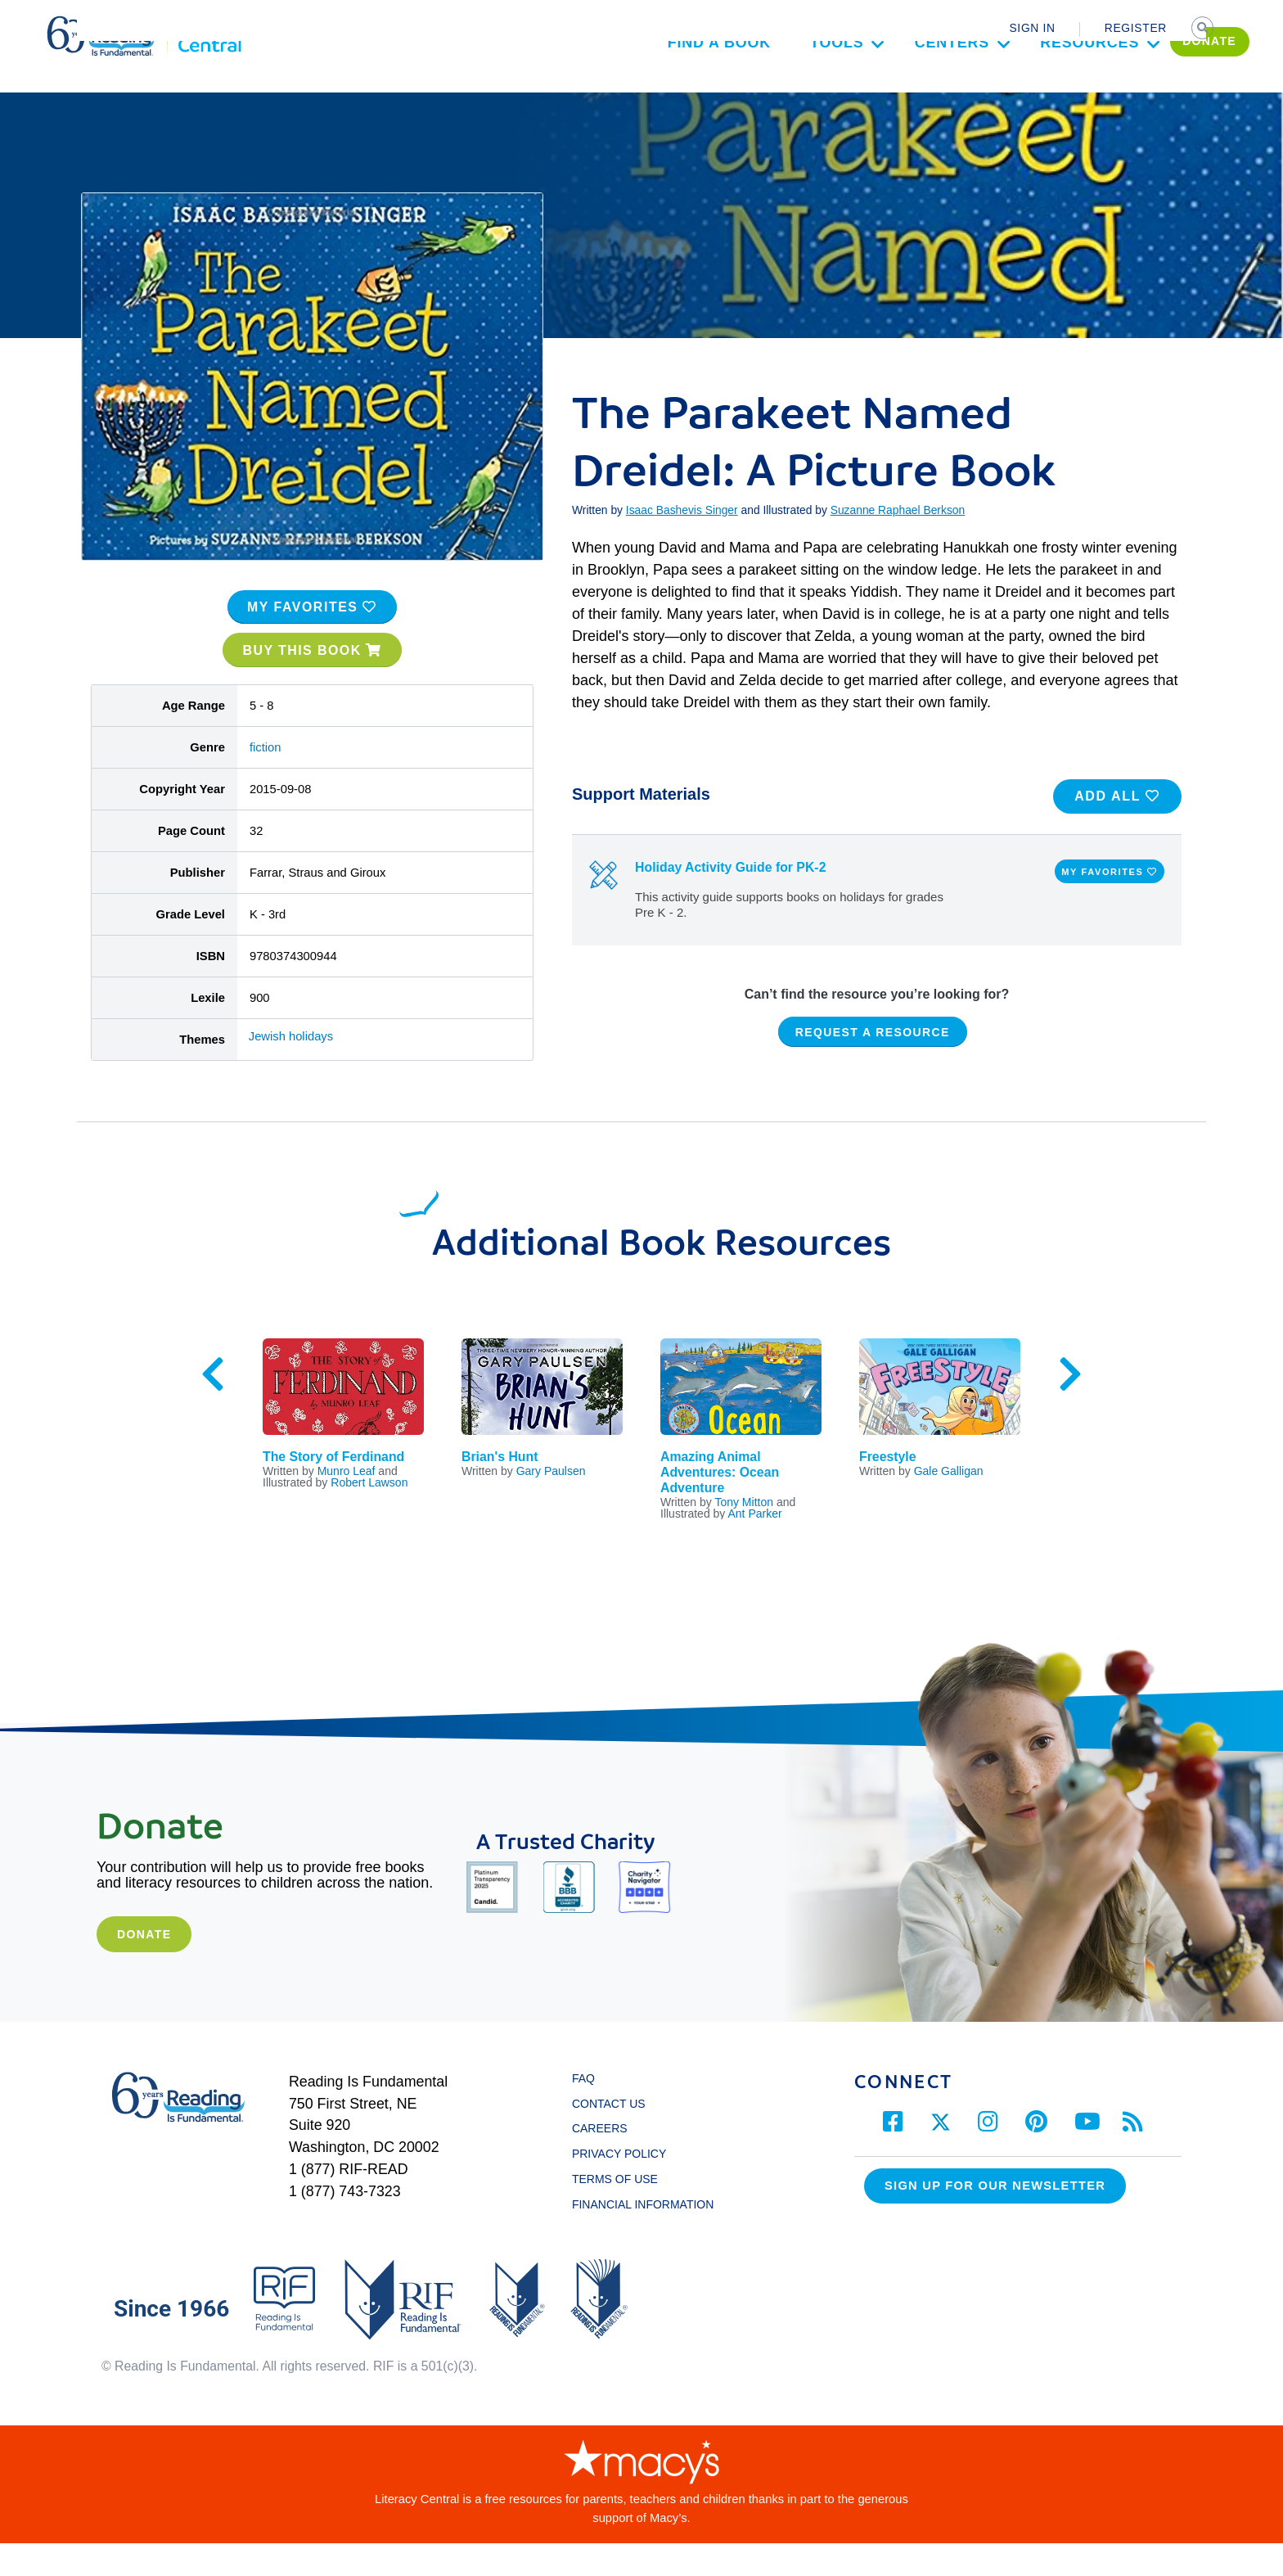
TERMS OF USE (622, 2211)
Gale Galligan (949, 1504)
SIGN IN (1032, 27)
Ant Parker (755, 1546)
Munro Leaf (346, 1504)
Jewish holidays (291, 1069)
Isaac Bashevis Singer (682, 542)
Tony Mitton (743, 1534)
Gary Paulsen (551, 1504)
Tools (769, 88)
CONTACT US (613, 2136)
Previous (213, 1407)
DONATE (1142, 86)
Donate (144, 1967)
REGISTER (1136, 27)
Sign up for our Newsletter (995, 2219)
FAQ (583, 2111)
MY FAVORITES (312, 640)
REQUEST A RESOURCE (872, 1064)
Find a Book (651, 88)
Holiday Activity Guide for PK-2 (730, 901)
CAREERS (600, 2161)
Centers (884, 88)
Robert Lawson (369, 1516)
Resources (1022, 88)
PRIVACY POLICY (619, 2187)
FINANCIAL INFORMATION (643, 2237)
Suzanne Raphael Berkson (898, 542)
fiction (265, 780)
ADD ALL (1116, 829)
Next (1070, 1407)
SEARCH (1203, 29)
